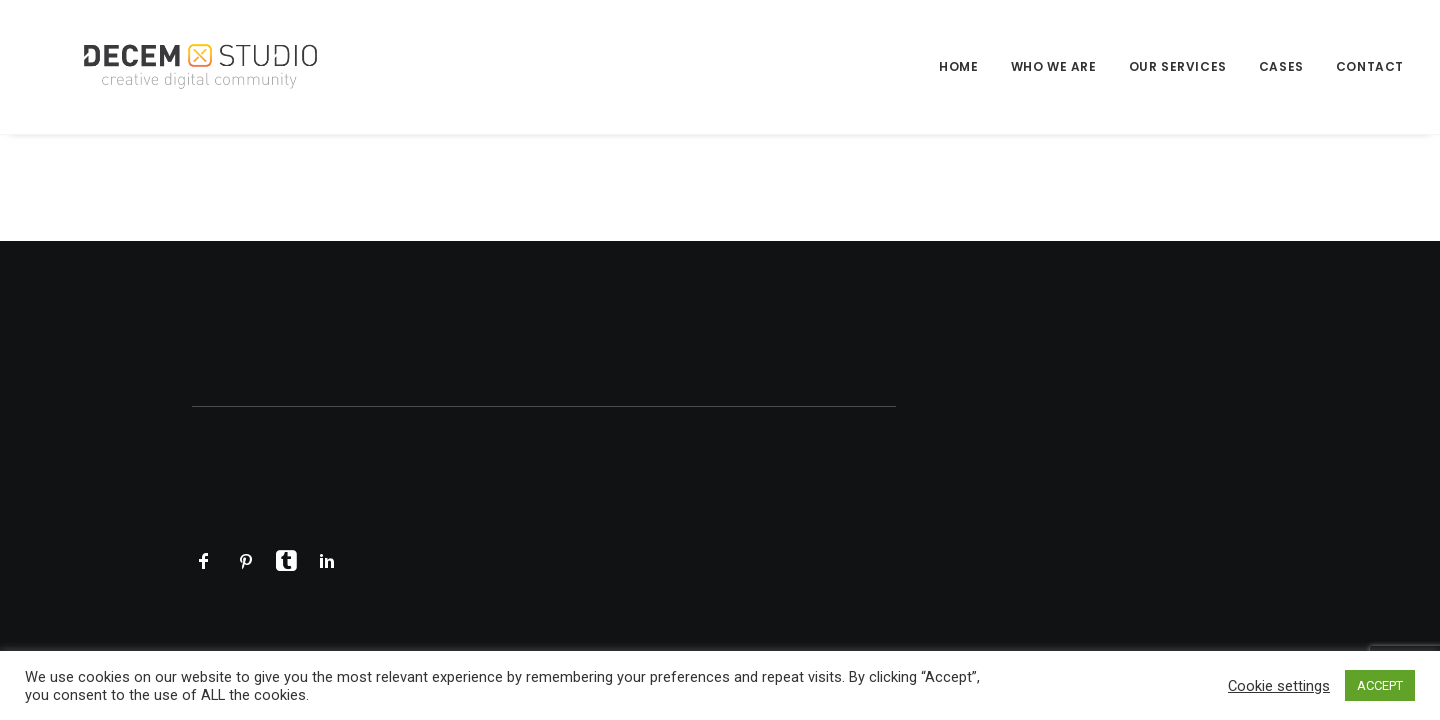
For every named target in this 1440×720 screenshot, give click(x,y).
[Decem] (174, 67)
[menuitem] (965, 67)
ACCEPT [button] (1380, 685)
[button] (204, 566)
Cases (1281, 66)
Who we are (1054, 66)
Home (958, 66)
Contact (1370, 66)
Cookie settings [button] (1279, 686)
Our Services (1178, 66)
